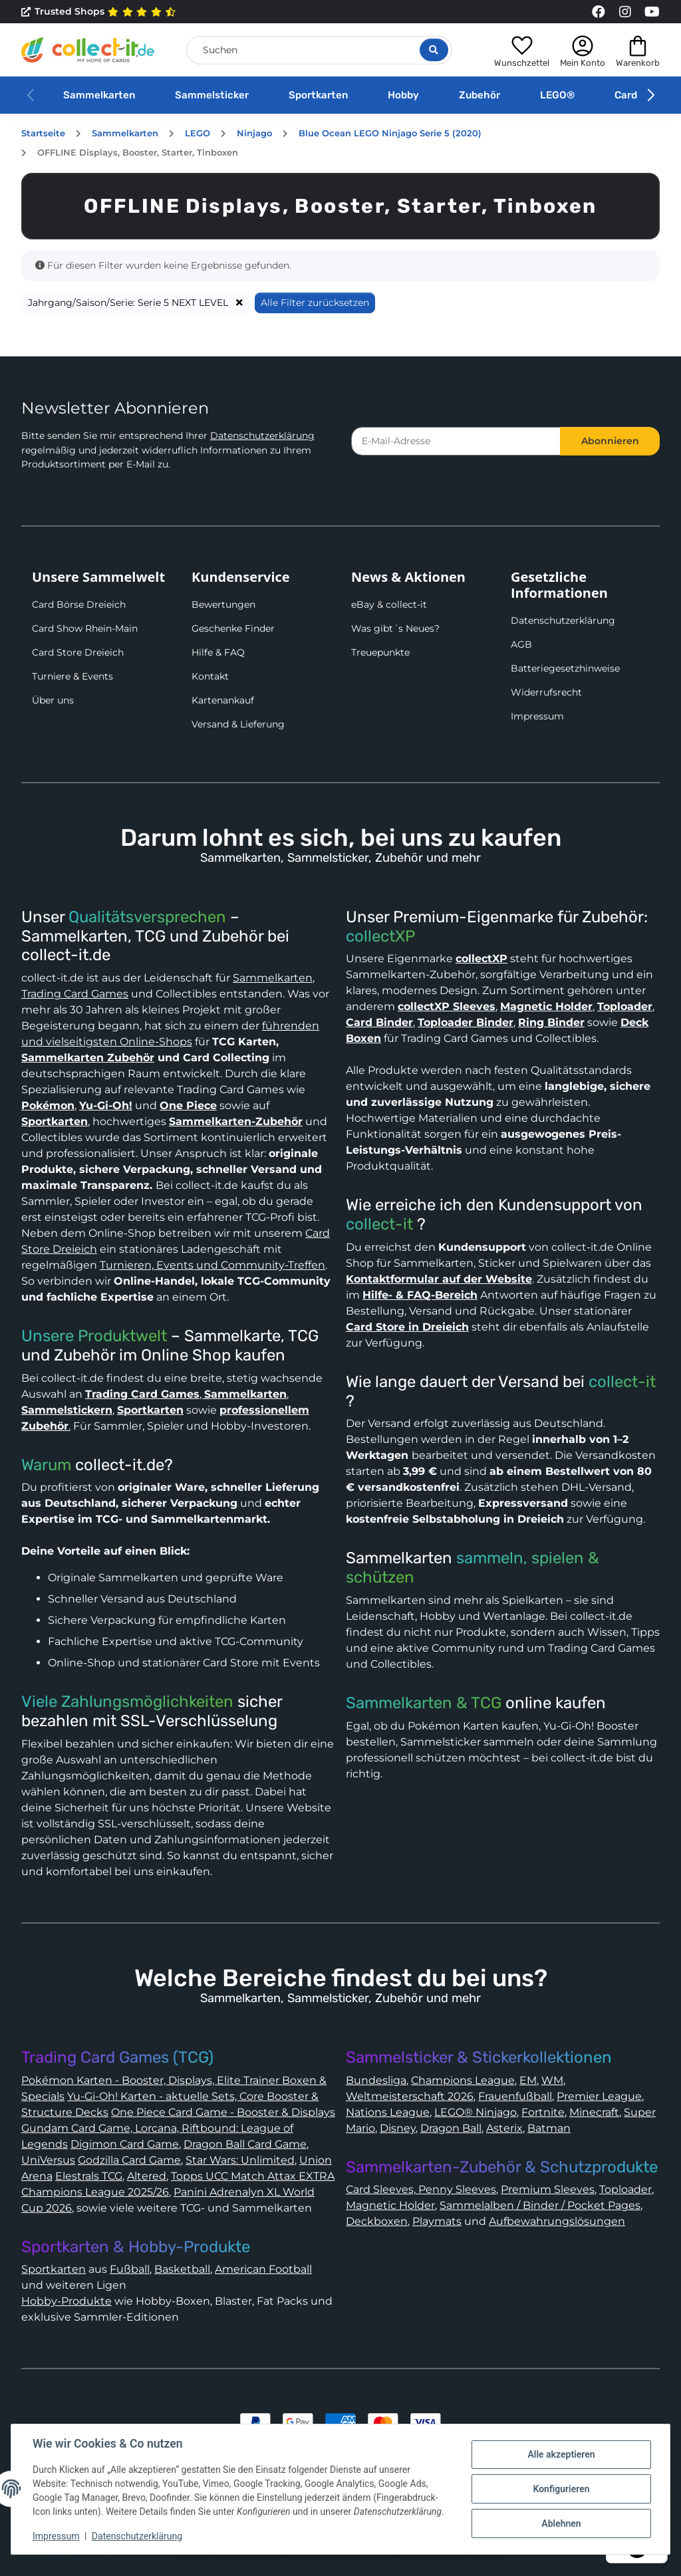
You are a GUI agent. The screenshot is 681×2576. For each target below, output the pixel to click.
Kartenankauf (223, 700)
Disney (398, 2128)
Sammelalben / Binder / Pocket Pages (540, 2205)
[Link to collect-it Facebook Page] (599, 12)
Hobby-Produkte (66, 2301)
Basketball (182, 2269)
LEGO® (557, 95)
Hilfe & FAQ (218, 652)
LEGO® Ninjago (475, 2112)
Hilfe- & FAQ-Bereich (419, 1295)
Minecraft (594, 2112)
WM (552, 2080)
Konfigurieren (561, 2489)
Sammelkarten (99, 95)
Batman (549, 2128)
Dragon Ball (450, 2128)
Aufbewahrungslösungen (557, 2221)
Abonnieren (610, 441)
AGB (521, 644)
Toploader (625, 2189)
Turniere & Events (72, 676)
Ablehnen (561, 2523)
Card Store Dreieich (78, 652)
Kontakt (210, 676)
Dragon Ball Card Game (245, 2144)
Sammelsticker (212, 95)
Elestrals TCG (88, 2176)
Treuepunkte (380, 652)
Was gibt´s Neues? (395, 628)
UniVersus (48, 2160)
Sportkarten (318, 95)
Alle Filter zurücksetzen (315, 303)
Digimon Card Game (124, 2144)
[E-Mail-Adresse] (456, 441)
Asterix (504, 2128)
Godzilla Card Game (129, 2160)
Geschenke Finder (233, 628)
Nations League (388, 2112)
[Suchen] (319, 50)
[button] (521, 49)
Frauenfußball (515, 2096)
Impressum (537, 716)
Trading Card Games (74, 993)
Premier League (599, 2096)
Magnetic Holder (390, 2205)
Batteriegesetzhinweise (565, 668)
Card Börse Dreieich (79, 604)
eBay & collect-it (389, 604)
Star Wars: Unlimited (240, 2160)
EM (528, 2080)
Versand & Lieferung (238, 724)
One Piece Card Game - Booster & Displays (223, 2112)
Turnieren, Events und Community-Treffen (212, 1265)
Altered (146, 2176)
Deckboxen (377, 2221)
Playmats (437, 2221)
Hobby (403, 95)
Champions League (463, 2080)
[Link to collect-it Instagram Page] (625, 12)
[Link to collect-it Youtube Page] (652, 12)
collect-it (379, 1224)
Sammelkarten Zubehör (87, 1057)
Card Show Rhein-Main (85, 628)
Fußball (130, 2269)
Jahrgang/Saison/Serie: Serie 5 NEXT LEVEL (135, 303)
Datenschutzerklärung (262, 436)
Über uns (53, 700)
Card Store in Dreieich (407, 1327)
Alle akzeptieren (561, 2454)
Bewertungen (223, 604)
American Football (263, 2269)
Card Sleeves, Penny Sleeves (421, 2189)
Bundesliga (376, 2080)
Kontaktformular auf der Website (439, 1279)
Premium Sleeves (548, 2189)
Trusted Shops (98, 12)
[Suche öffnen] (434, 50)
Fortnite (543, 2112)
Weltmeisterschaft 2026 (410, 2096)
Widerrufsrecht (546, 692)
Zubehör (479, 95)
